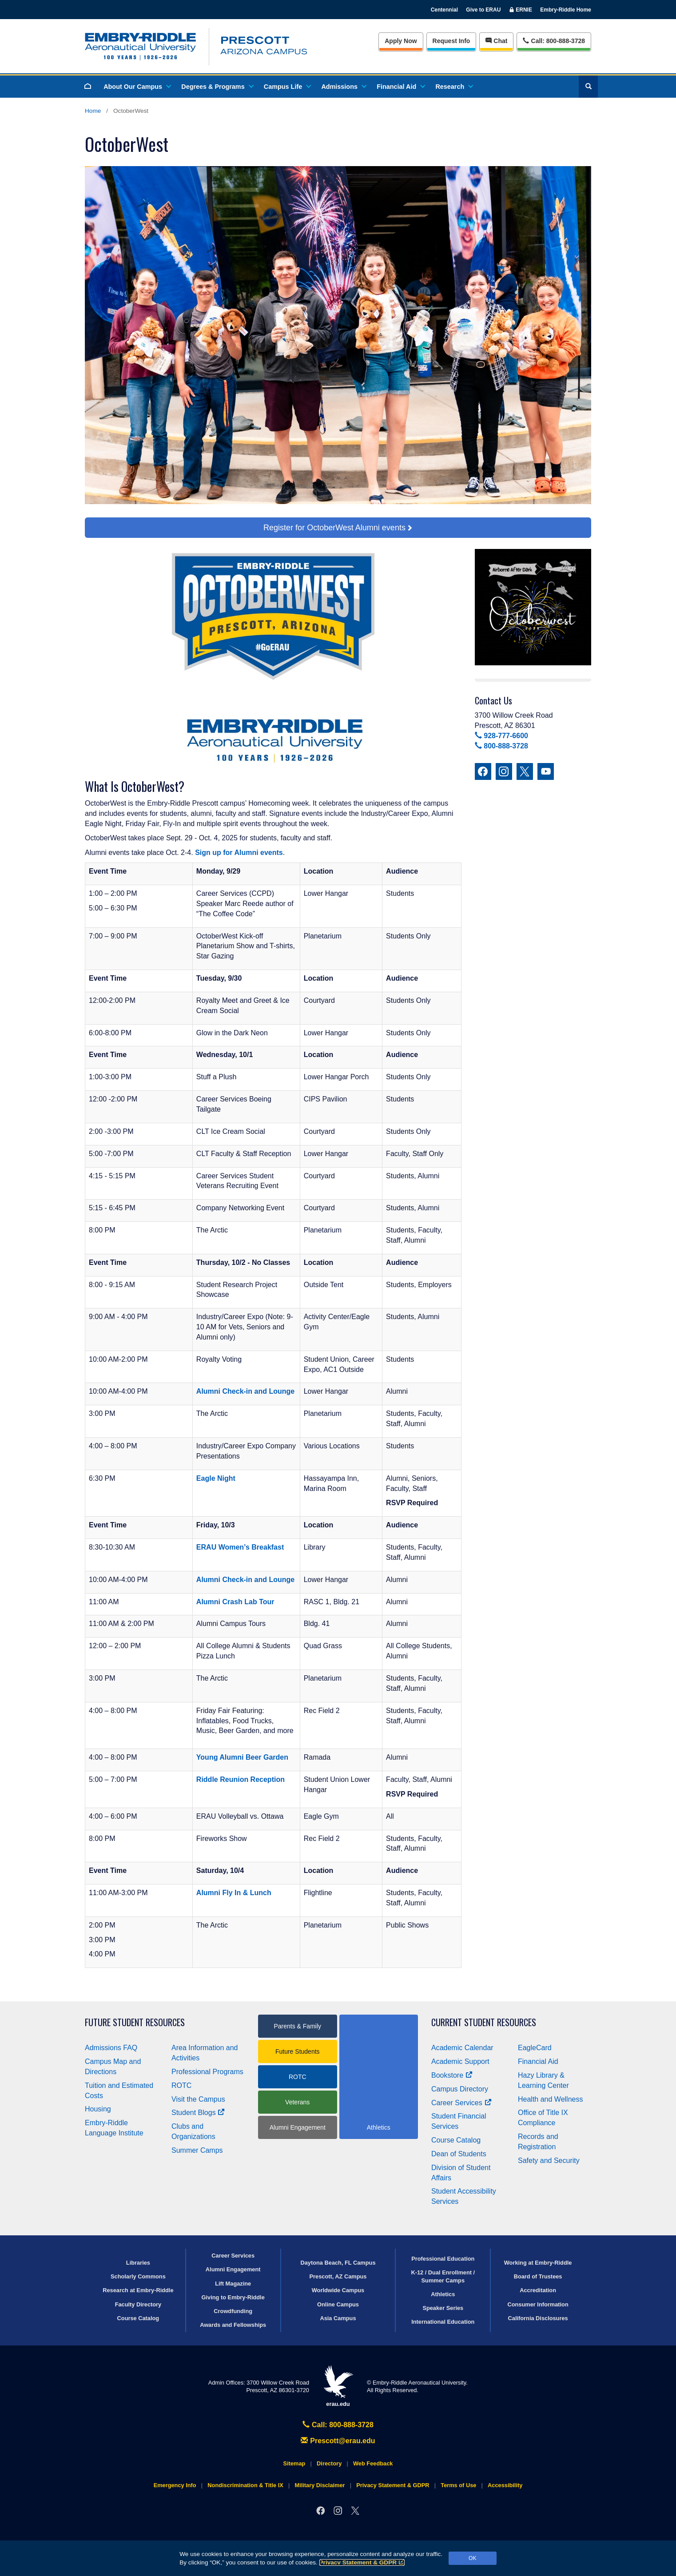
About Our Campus (136, 86)
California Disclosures (538, 2318)
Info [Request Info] (451, 40)
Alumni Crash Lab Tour (235, 1602)
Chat (496, 40)
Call (553, 40)
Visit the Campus (198, 2099)
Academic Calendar (462, 2047)
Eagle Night (215, 1478)
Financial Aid (400, 86)
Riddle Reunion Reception (240, 1779)
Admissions (343, 86)
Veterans (297, 2102)
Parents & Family (297, 2026)
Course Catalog (456, 2140)
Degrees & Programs (216, 86)
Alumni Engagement (298, 2127)
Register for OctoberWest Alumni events (334, 527)
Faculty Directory (138, 2304)
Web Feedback (373, 2463)
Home (93, 110)
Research (453, 86)
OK (472, 2558)
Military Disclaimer (319, 2485)
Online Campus (338, 2304)
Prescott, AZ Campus (338, 2276)
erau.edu (338, 2386)
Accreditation (538, 2290)
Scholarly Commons (138, 2276)
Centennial (444, 10)
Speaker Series (442, 2308)
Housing (98, 2109)
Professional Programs (207, 2071)
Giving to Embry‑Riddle (233, 2297)
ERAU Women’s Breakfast (240, 1547)
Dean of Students (458, 2154)
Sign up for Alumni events (239, 852)
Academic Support (460, 2061)
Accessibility (505, 2485)
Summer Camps (197, 2150)
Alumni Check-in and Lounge (245, 1391)
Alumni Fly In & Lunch (233, 1892)
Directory (329, 2463)
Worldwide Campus (338, 2290)
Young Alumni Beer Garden (242, 1757)
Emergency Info (175, 2485)
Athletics (443, 2294)
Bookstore (452, 2075)
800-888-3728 (501, 746)
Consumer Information (537, 2304)
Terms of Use (458, 2485)
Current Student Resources (483, 2022)
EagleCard (535, 2047)
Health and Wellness (550, 2099)
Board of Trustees (538, 2276)
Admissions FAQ (111, 2047)
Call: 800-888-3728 (338, 2425)
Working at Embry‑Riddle (538, 2262)
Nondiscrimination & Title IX (245, 2485)
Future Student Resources (135, 2022)
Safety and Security (549, 2160)
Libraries (138, 2262)
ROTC (181, 2085)
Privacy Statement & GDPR (362, 2562)
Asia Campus (338, 2318)
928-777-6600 (501, 735)
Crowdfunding (233, 2311)
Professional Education (442, 2258)
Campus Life (287, 86)
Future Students (297, 2051)
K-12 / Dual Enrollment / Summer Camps (443, 2276)
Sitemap (294, 2463)
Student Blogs (198, 2112)
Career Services (461, 2103)
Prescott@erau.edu (338, 2441)
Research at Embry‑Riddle (138, 2290)
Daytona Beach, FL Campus (337, 2262)
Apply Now (401, 40)
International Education (442, 2321)
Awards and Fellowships (233, 2325)
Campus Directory (459, 2089)
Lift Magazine (233, 2283)
